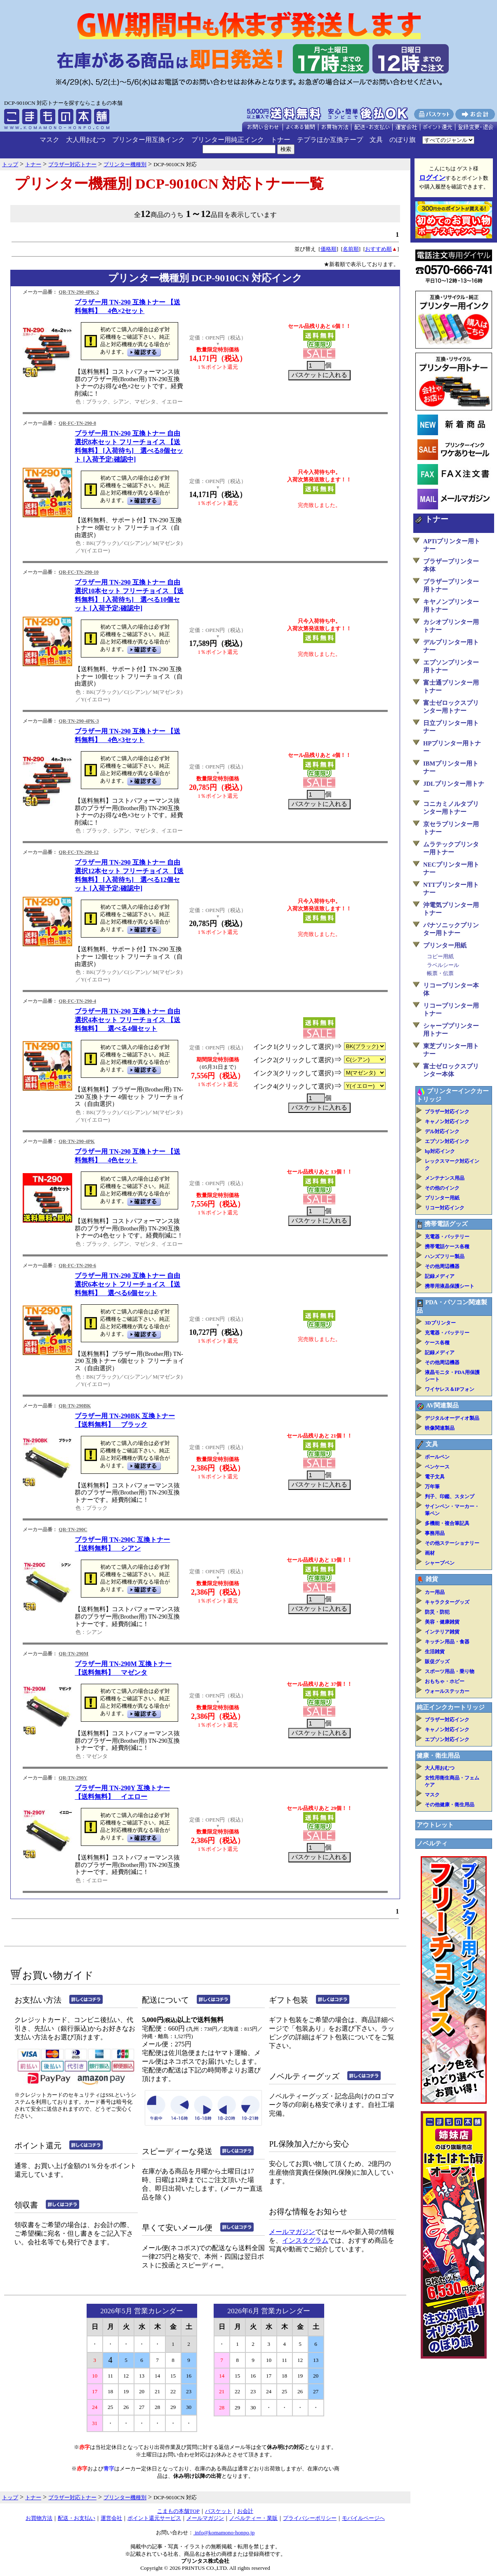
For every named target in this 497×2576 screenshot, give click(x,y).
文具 (376, 139)
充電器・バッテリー (447, 1237)
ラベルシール (443, 965)
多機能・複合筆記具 (447, 1523)
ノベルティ (432, 1843)
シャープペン (440, 1563)
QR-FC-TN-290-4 (77, 1001)
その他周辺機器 (442, 1266)
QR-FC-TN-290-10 (79, 572)
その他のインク (442, 1188)
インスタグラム (305, 2240)
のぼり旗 (402, 139)
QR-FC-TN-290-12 (79, 852)
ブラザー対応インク (447, 1112)
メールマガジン (292, 2231)
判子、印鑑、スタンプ (449, 1496)
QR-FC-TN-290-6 (77, 1265)
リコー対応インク (444, 1208)
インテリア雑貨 (442, 1632)
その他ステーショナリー (452, 1543)
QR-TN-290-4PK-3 (79, 721)
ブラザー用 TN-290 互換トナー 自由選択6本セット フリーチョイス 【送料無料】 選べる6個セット (127, 1284)
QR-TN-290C (73, 1529)
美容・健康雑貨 (442, 1622)
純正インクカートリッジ (451, 1707)
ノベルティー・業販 (253, 2518)
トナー (280, 139)
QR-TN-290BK (75, 1406)
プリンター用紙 (444, 945)
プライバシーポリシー (310, 2518)
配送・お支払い (76, 2518)
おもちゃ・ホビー (444, 1681)
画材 (430, 1553)
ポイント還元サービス (154, 2518)
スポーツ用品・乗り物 (449, 1671)
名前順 (351, 249)
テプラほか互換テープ (330, 139)
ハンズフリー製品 (444, 1256)
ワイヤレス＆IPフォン (449, 1389)
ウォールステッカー (447, 1691)
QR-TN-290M (73, 1654)
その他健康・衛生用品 (449, 1805)
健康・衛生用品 (438, 1755)
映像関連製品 (440, 1428)
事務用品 (435, 1533)
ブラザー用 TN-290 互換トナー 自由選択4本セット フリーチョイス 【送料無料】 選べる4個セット (127, 1020)
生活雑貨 (435, 1651)
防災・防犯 (437, 1612)
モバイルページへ (363, 2518)
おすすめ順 (378, 249)
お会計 (245, 2511)
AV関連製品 (442, 1405)
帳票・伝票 (440, 973)
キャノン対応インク (447, 1121)
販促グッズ (437, 1661)
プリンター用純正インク (227, 139)
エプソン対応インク (447, 1141)
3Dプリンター (440, 1323)
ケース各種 (437, 1343)
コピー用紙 (440, 956)
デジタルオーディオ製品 (452, 1418)
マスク (49, 139)
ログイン (432, 177)
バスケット (218, 2511)
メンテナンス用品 (444, 1178)
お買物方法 (39, 2518)
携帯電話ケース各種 (447, 1246)
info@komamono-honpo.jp (224, 2532)
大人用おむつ (86, 139)
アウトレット (435, 1825)
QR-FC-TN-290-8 (77, 423)
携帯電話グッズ (446, 1224)
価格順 (328, 249)
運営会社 (111, 2518)
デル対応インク (442, 1131)
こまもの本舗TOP (178, 2511)
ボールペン (437, 1457)
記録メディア (440, 1276)
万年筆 (432, 1487)
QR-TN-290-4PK (76, 1141)
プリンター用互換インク (148, 139)
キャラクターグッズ (447, 1602)
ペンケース (437, 1467)
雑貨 (432, 1579)
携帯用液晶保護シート (449, 1286)
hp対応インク (440, 1151)
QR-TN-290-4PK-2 (79, 292)
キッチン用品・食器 (447, 1642)
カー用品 (435, 1592)
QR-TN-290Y (73, 1778)
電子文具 (435, 1477)
